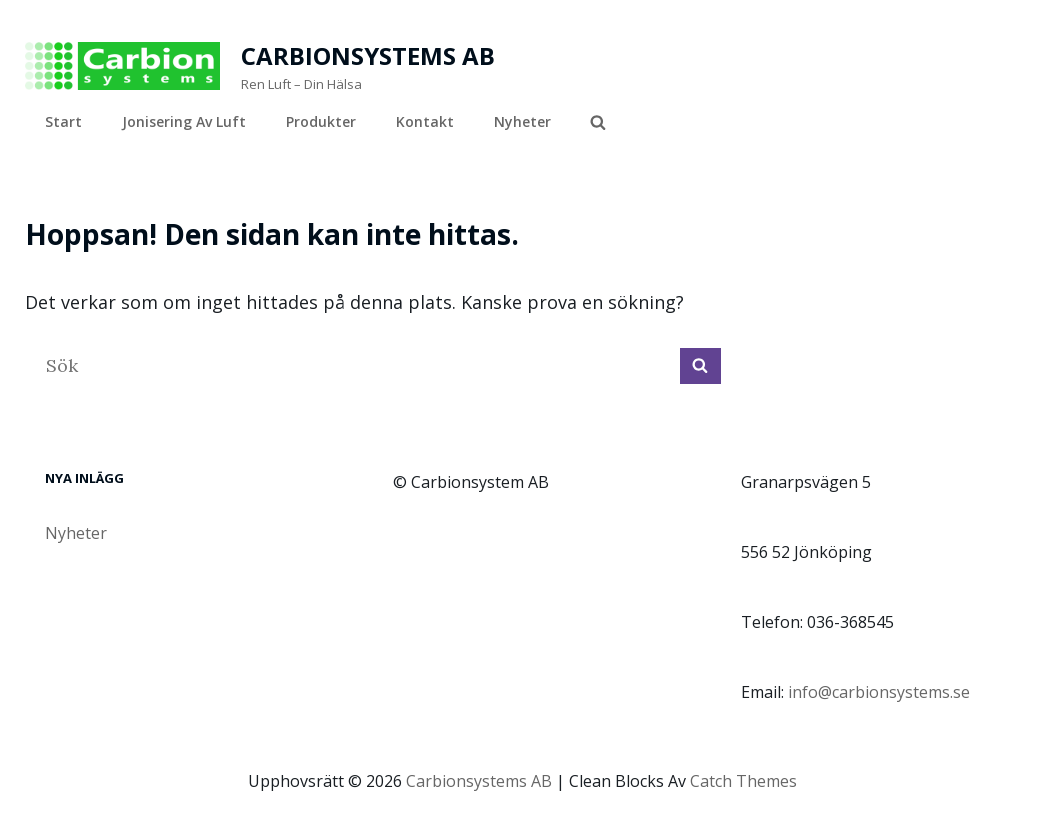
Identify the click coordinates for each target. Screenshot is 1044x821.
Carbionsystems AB (368, 55)
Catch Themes (743, 781)
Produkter (321, 121)
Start (63, 121)
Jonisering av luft (184, 121)
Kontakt (425, 121)
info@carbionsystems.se (879, 692)
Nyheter (522, 121)
